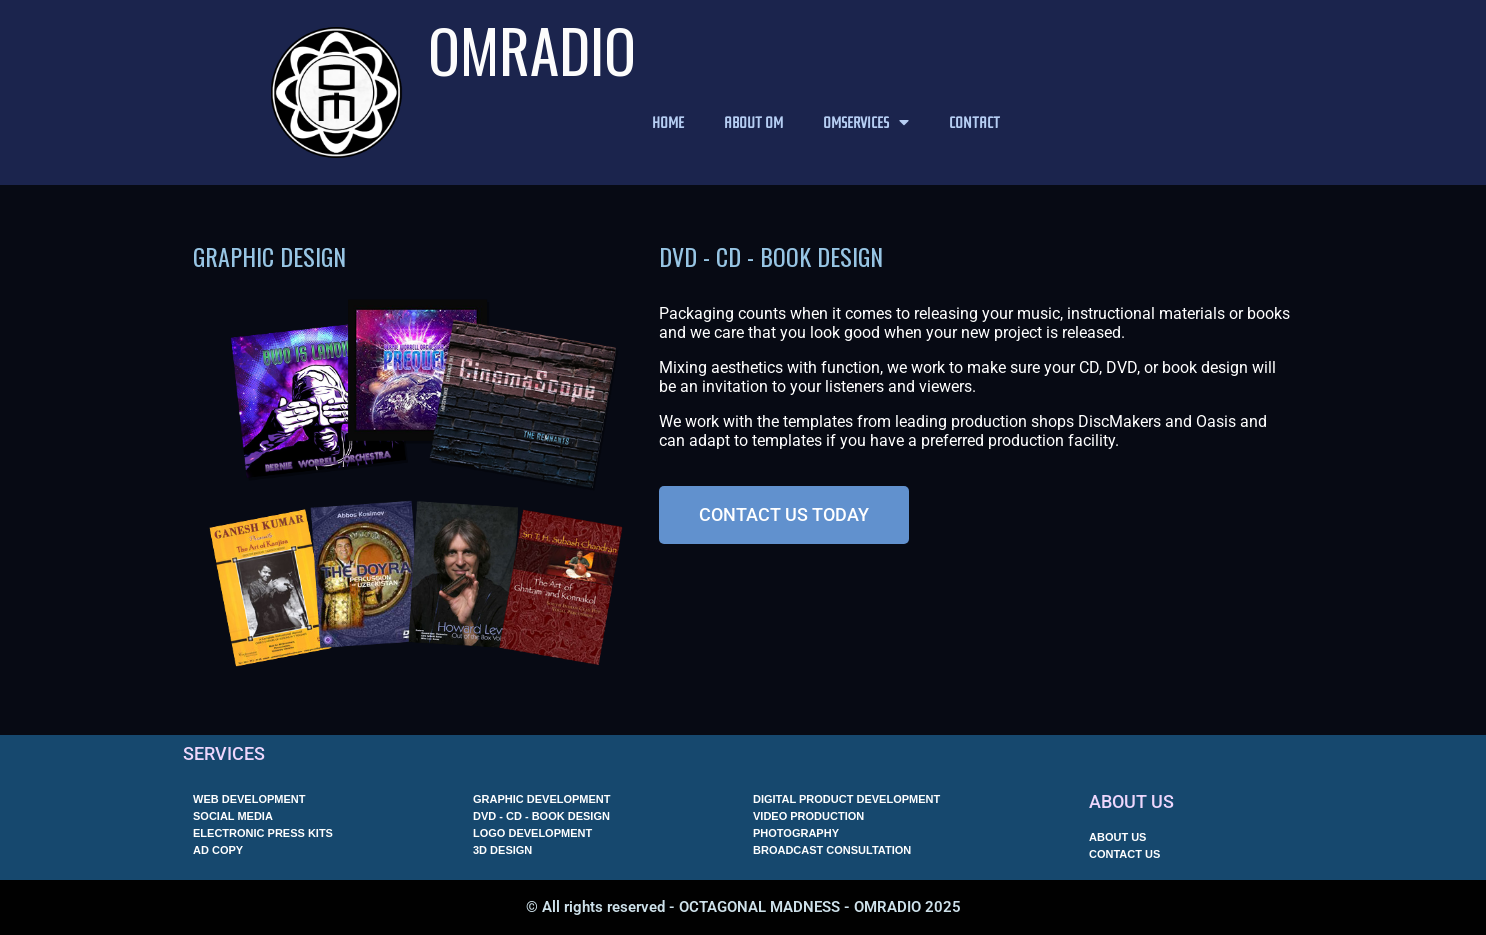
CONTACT (974, 121)
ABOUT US (1131, 801)
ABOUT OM (753, 121)
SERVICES (224, 753)
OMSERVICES (866, 122)
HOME (668, 121)
